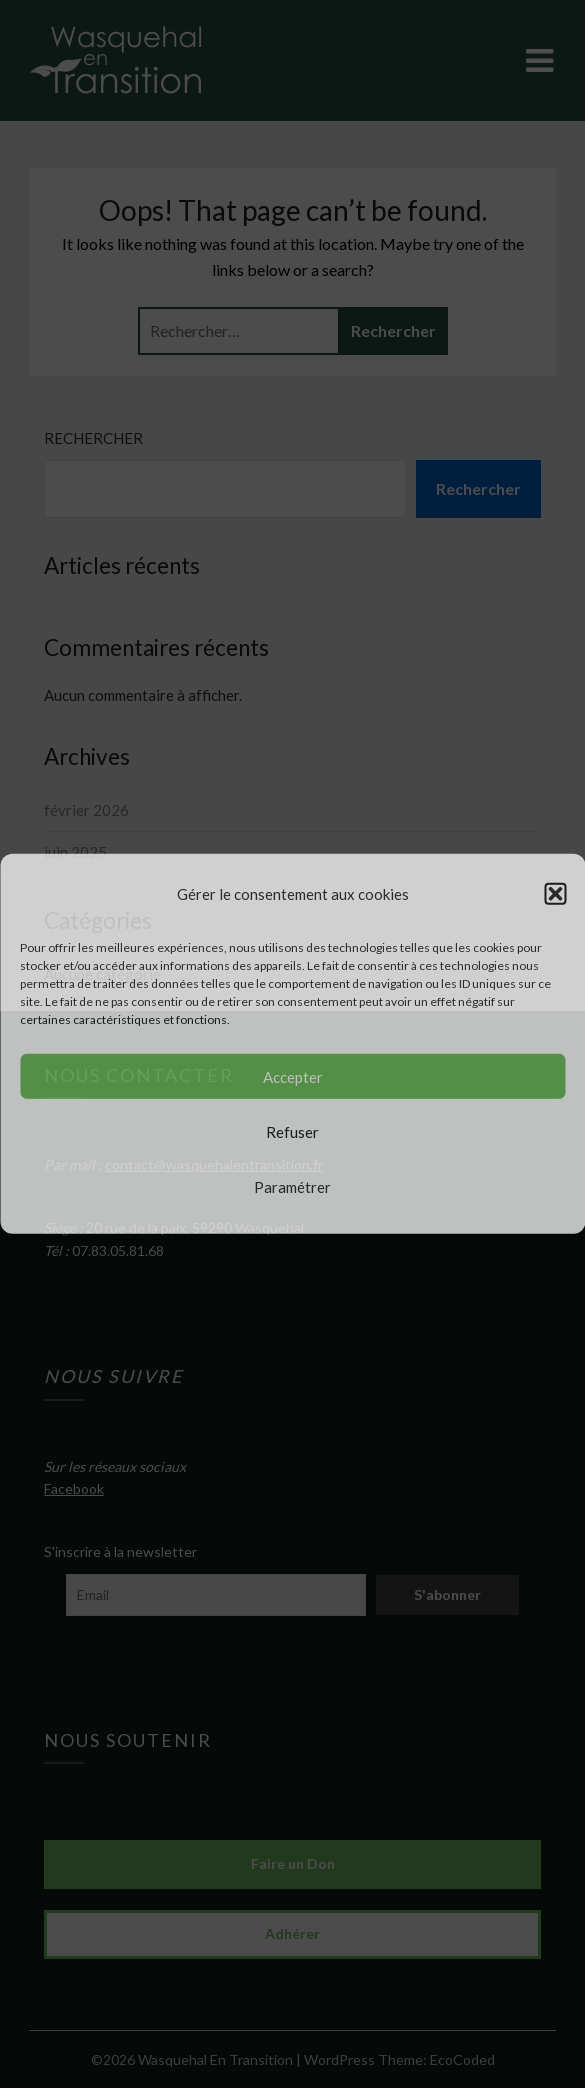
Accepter (293, 1077)
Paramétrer (292, 1187)
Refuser (292, 1132)
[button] (555, 894)
